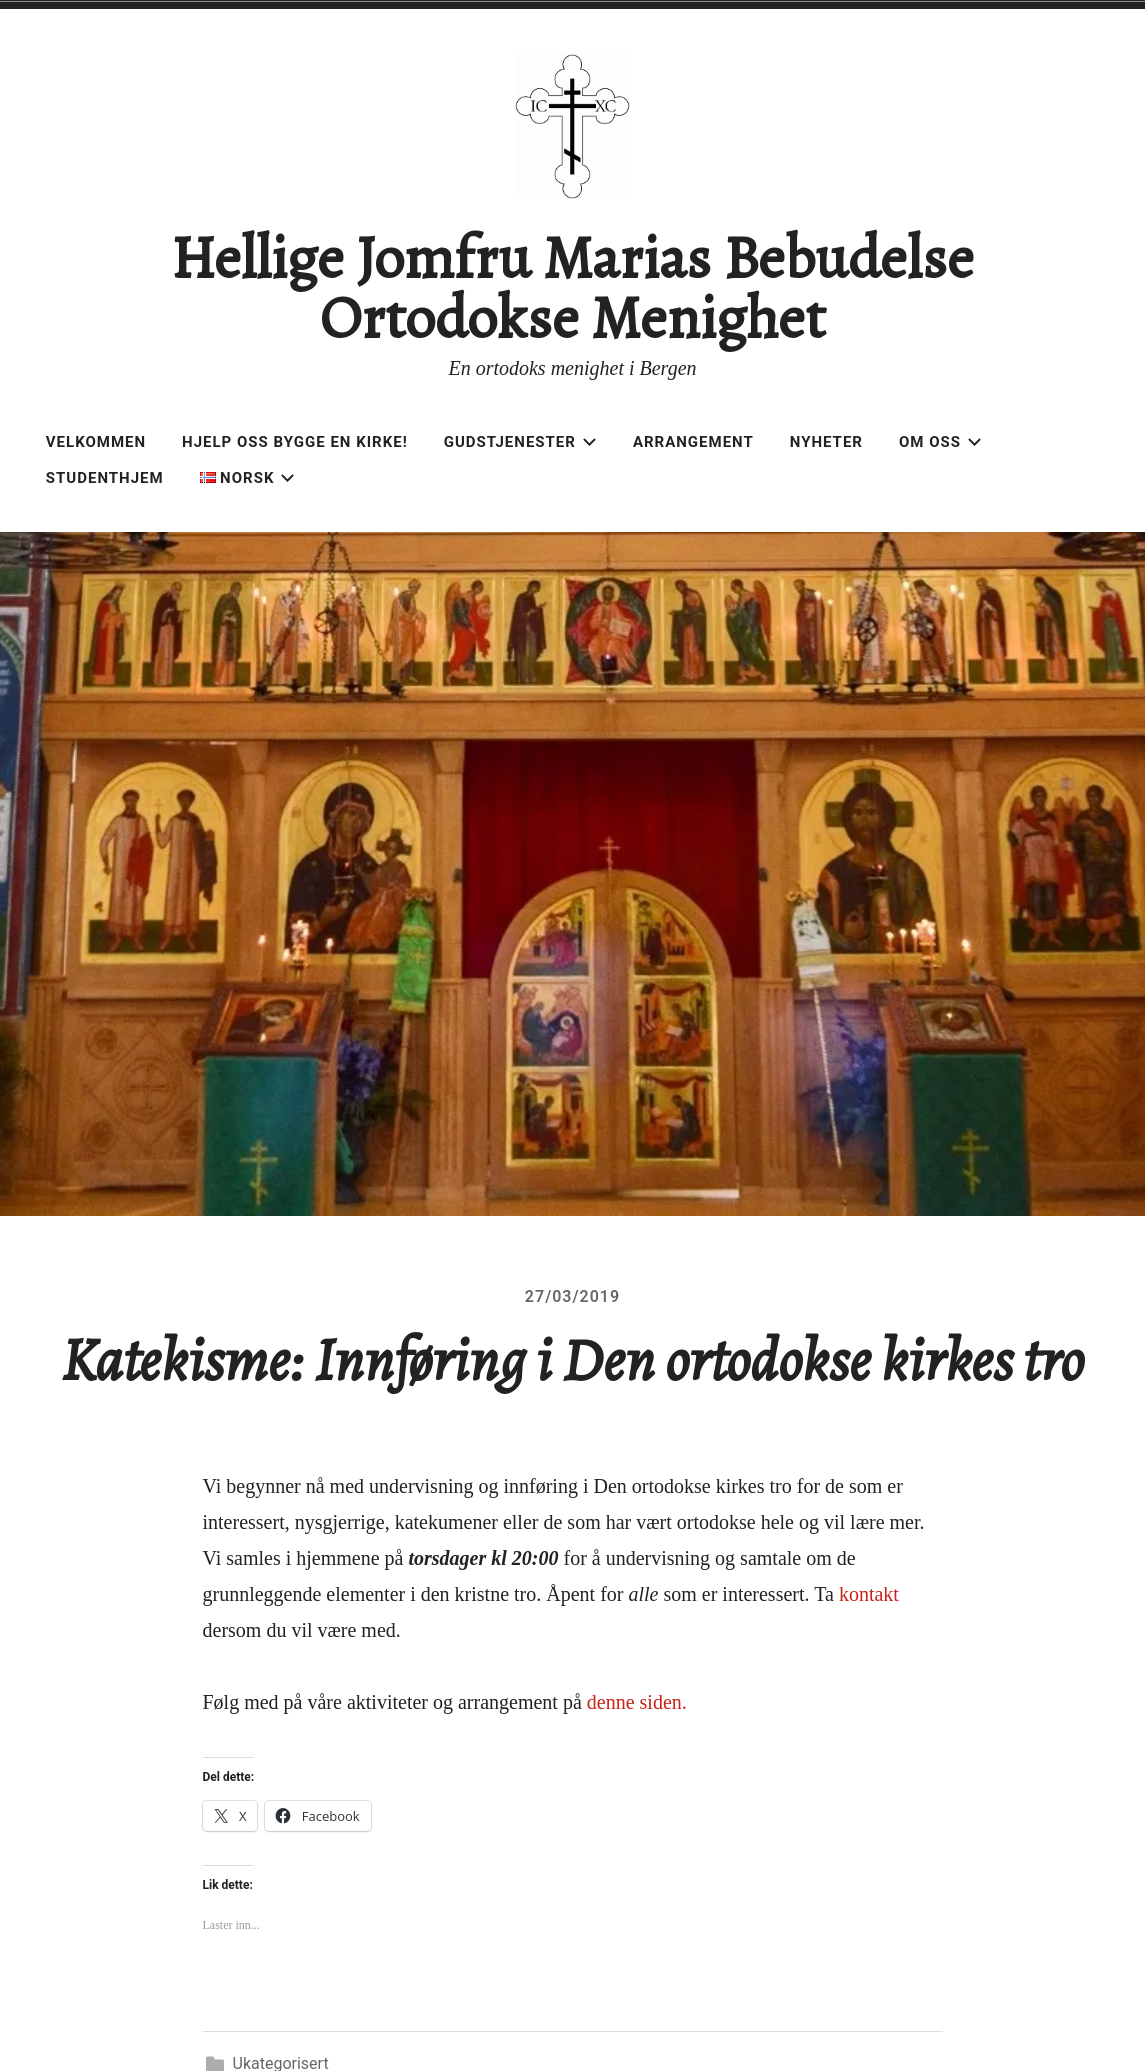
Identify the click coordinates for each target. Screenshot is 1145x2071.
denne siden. (637, 1702)
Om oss (940, 442)
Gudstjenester (520, 442)
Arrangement (693, 442)
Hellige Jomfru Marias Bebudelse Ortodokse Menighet (572, 288)
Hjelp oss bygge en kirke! (295, 442)
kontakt (869, 1594)
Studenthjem (105, 478)
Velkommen (96, 442)
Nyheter (826, 442)
